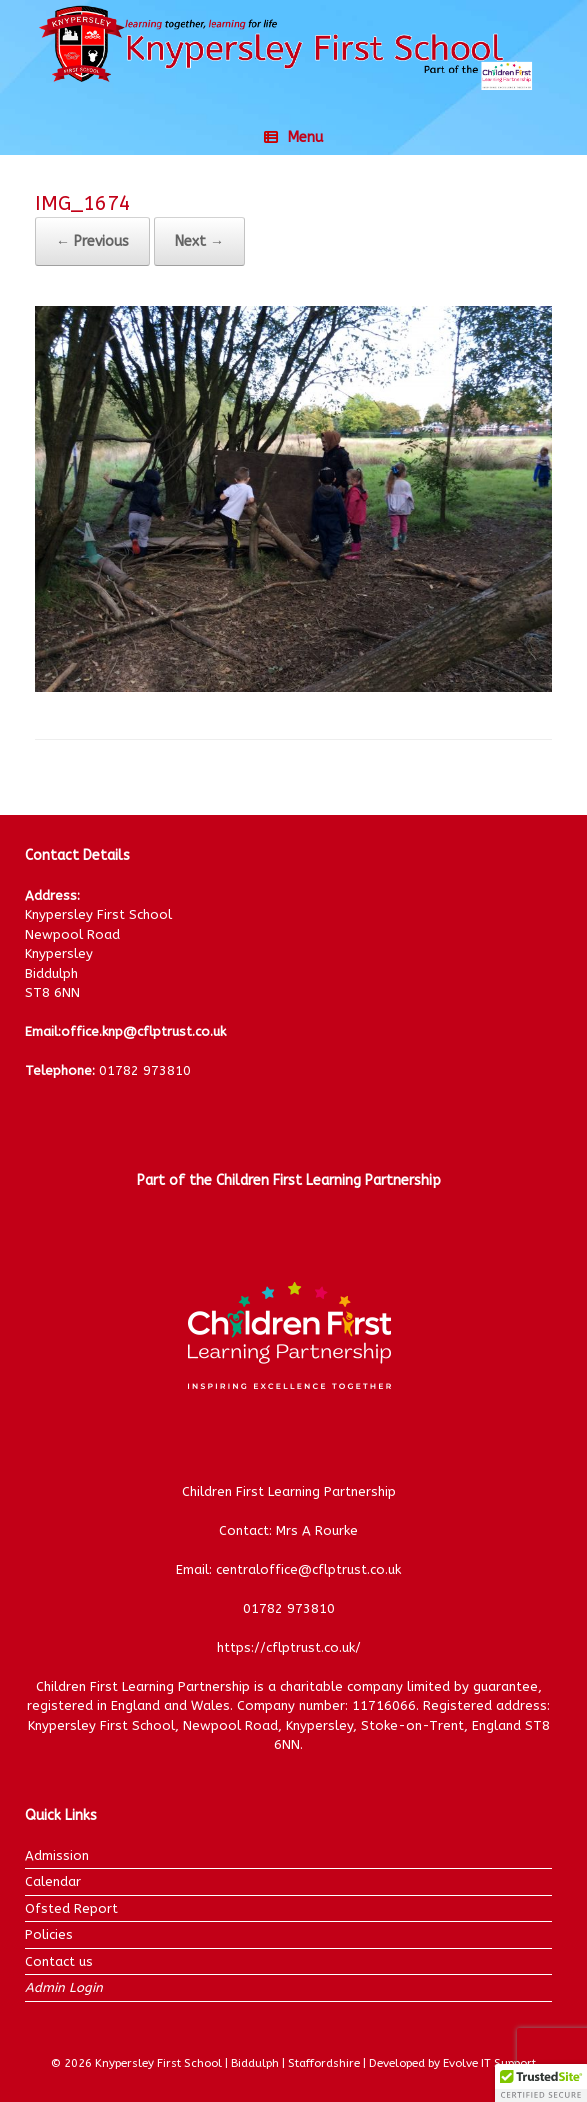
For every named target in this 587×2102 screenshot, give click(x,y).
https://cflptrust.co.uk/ (289, 1647)
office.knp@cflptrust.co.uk (143, 1031)
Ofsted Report (71, 1908)
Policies (49, 1934)
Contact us (59, 1961)
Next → (199, 241)
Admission (57, 1855)
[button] (541, 2083)
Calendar (53, 1881)
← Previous (92, 241)
